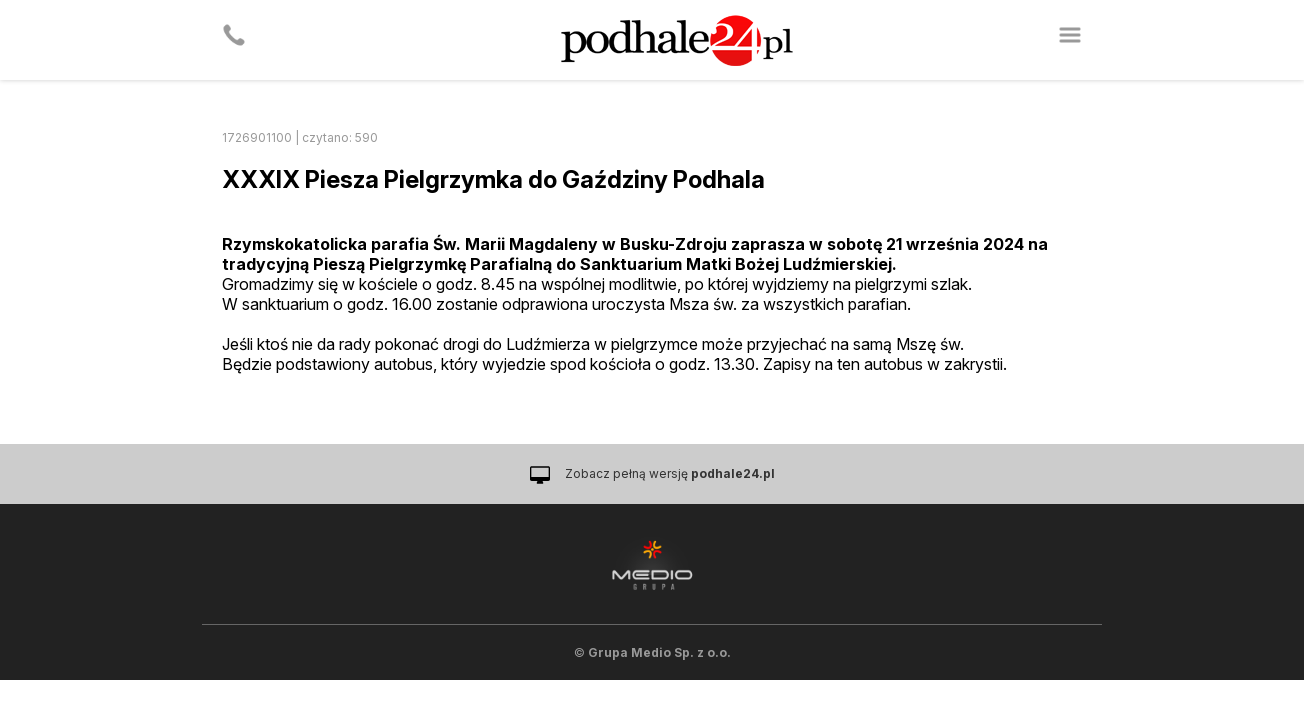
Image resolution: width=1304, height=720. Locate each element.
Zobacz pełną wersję (670, 473)
